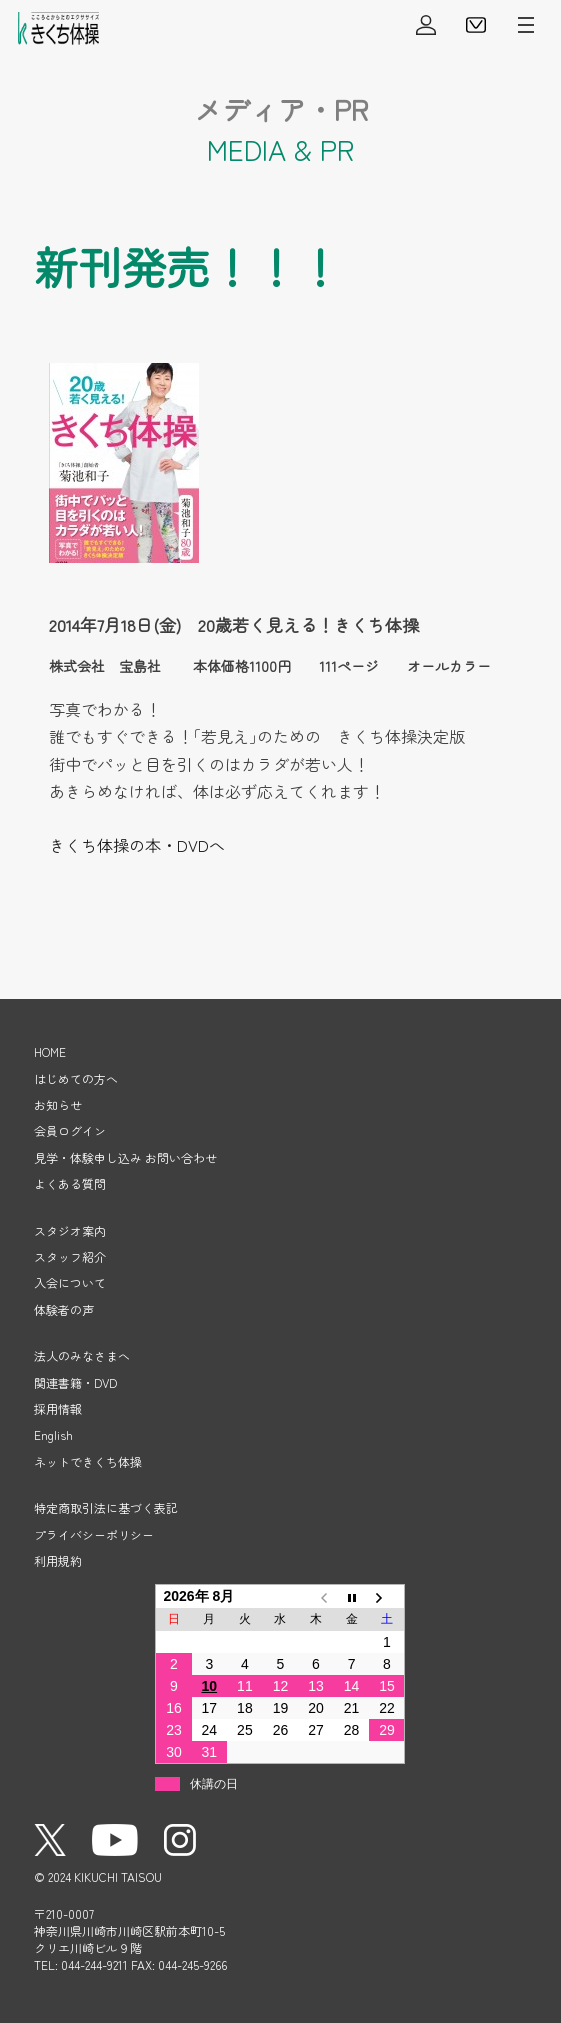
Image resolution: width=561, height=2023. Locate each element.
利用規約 (58, 1560)
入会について (70, 1282)
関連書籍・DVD (75, 1382)
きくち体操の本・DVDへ (137, 845)
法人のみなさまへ (82, 1355)
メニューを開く (526, 25)
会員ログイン (426, 25)
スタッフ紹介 (70, 1256)
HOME (50, 1051)
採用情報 (58, 1408)
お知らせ (58, 1104)
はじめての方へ (76, 1078)
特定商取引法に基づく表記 (106, 1507)
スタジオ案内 (70, 1230)
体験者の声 (64, 1309)
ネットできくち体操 (88, 1461)
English (53, 1434)
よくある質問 (70, 1183)
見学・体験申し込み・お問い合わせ (476, 25)
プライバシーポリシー (94, 1534)
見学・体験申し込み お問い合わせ (125, 1157)
